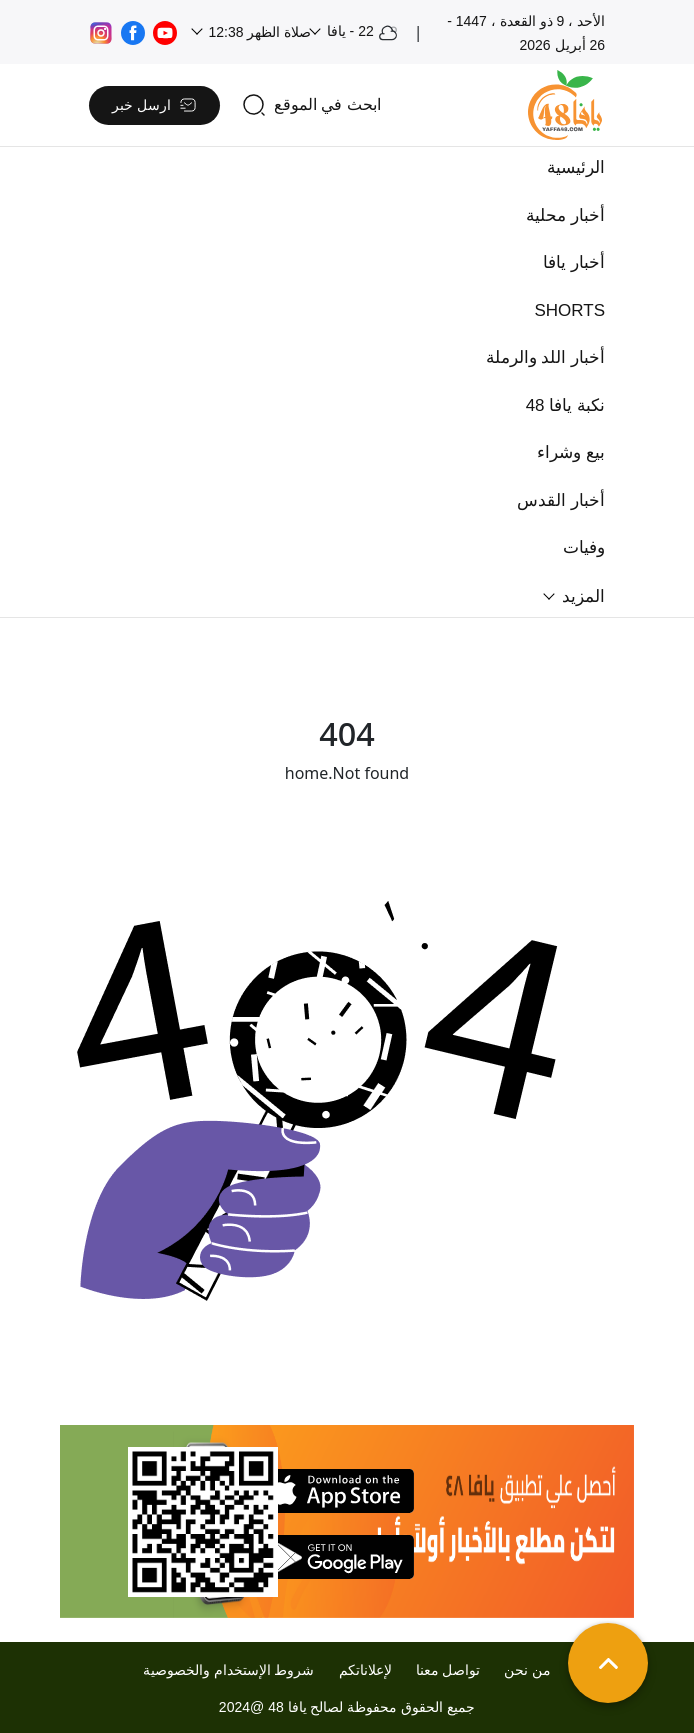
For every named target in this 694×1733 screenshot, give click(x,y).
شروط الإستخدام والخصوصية (229, 1670)
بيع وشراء (571, 452)
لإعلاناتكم (365, 1670)
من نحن (527, 1670)
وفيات (584, 547)
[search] (311, 105)
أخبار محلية (565, 215)
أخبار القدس (561, 500)
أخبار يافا (574, 262)
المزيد (581, 596)
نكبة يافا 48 (565, 405)
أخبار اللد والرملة (545, 357)
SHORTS (569, 310)
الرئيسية (576, 167)
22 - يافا (360, 33)
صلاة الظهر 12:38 (258, 32)
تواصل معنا (448, 1670)
